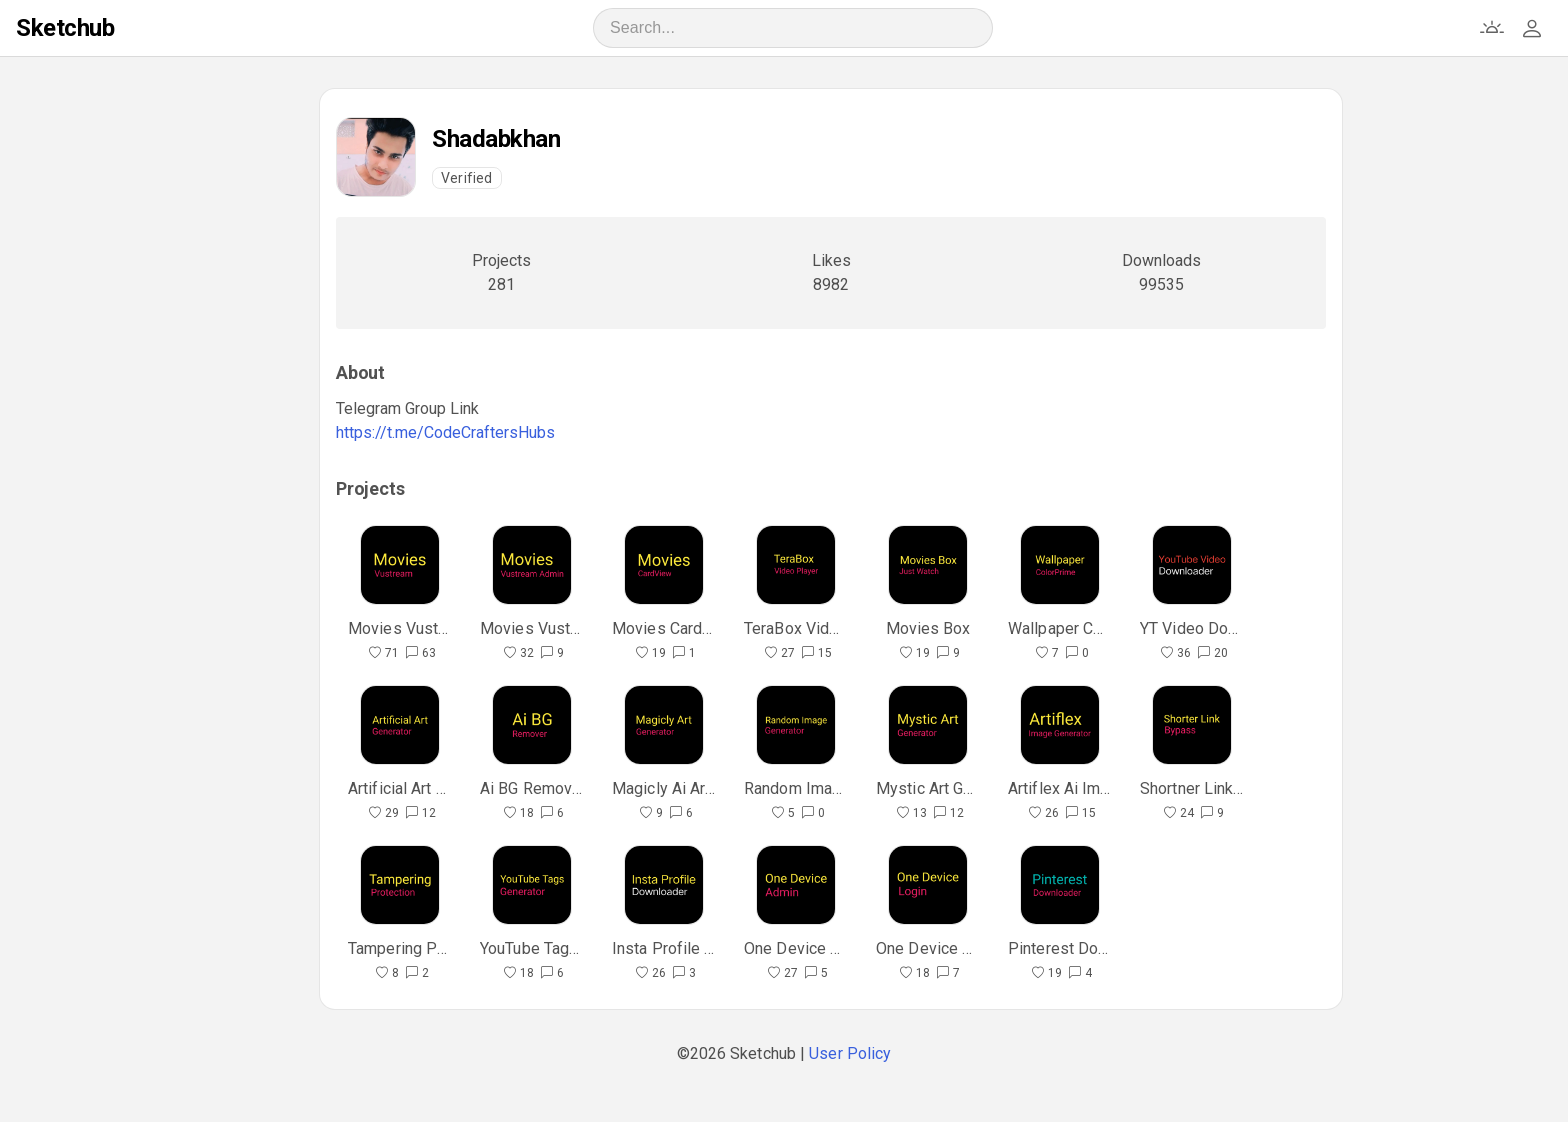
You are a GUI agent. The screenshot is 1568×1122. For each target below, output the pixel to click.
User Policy (850, 1053)
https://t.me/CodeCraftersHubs (445, 432)
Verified (467, 178)
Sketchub (65, 28)
